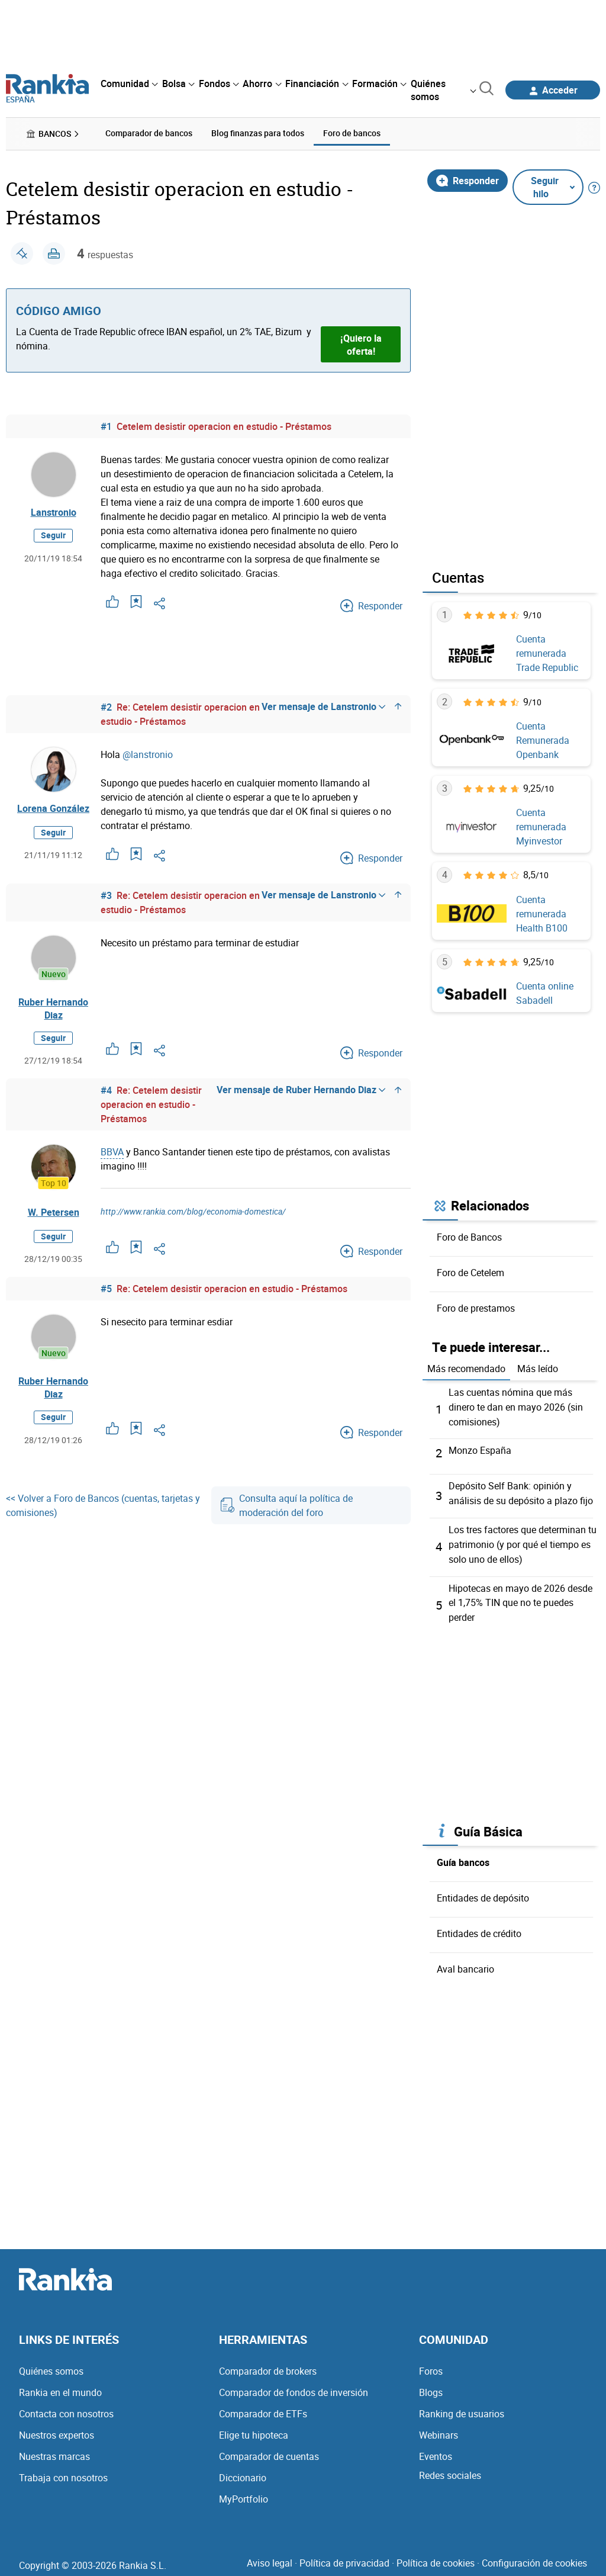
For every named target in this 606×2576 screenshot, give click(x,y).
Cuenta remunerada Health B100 (542, 913)
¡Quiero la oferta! (361, 344)
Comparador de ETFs (263, 2407)
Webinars (438, 2429)
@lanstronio (148, 753)
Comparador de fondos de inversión (293, 2386)
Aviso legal (269, 2557)
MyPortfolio (243, 2493)
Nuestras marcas (54, 2450)
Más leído (537, 1367)
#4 (106, 1090)
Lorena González (53, 807)
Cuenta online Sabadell (544, 992)
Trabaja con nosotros (63, 2471)
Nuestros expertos (56, 2429)
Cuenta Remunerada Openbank (542, 739)
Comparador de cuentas (269, 2450)
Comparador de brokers (268, 2365)
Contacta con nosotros (66, 2407)
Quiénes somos (51, 2365)
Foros (431, 2365)
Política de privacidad (344, 2557)
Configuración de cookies (534, 2557)
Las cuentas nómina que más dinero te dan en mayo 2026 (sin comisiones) (516, 1406)
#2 (106, 706)
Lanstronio (53, 512)
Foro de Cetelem (470, 1272)
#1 (106, 425)
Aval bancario (465, 1963)
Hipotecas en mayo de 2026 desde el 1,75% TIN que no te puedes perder (520, 1597)
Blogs (431, 2386)
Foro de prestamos (476, 1307)
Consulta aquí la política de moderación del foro (287, 1507)
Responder (467, 180)
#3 (106, 894)
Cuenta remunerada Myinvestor (541, 826)
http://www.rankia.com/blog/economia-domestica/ (193, 1212)
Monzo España (480, 1448)
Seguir (53, 535)
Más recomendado (466, 1367)
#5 (106, 1289)
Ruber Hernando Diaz (53, 1008)
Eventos (435, 2450)
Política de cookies (436, 2557)
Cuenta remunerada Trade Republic (547, 653)
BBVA (112, 1152)
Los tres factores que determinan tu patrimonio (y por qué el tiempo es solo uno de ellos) (523, 1541)
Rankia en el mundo (60, 2386)
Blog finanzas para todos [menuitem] (257, 133)
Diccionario (242, 2471)
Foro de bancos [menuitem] (352, 133)
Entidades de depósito (483, 1892)
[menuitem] (129, 83)
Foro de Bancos (469, 1236)
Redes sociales (450, 2469)
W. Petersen (53, 1212)
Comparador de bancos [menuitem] (148, 133)
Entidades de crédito (479, 1928)
